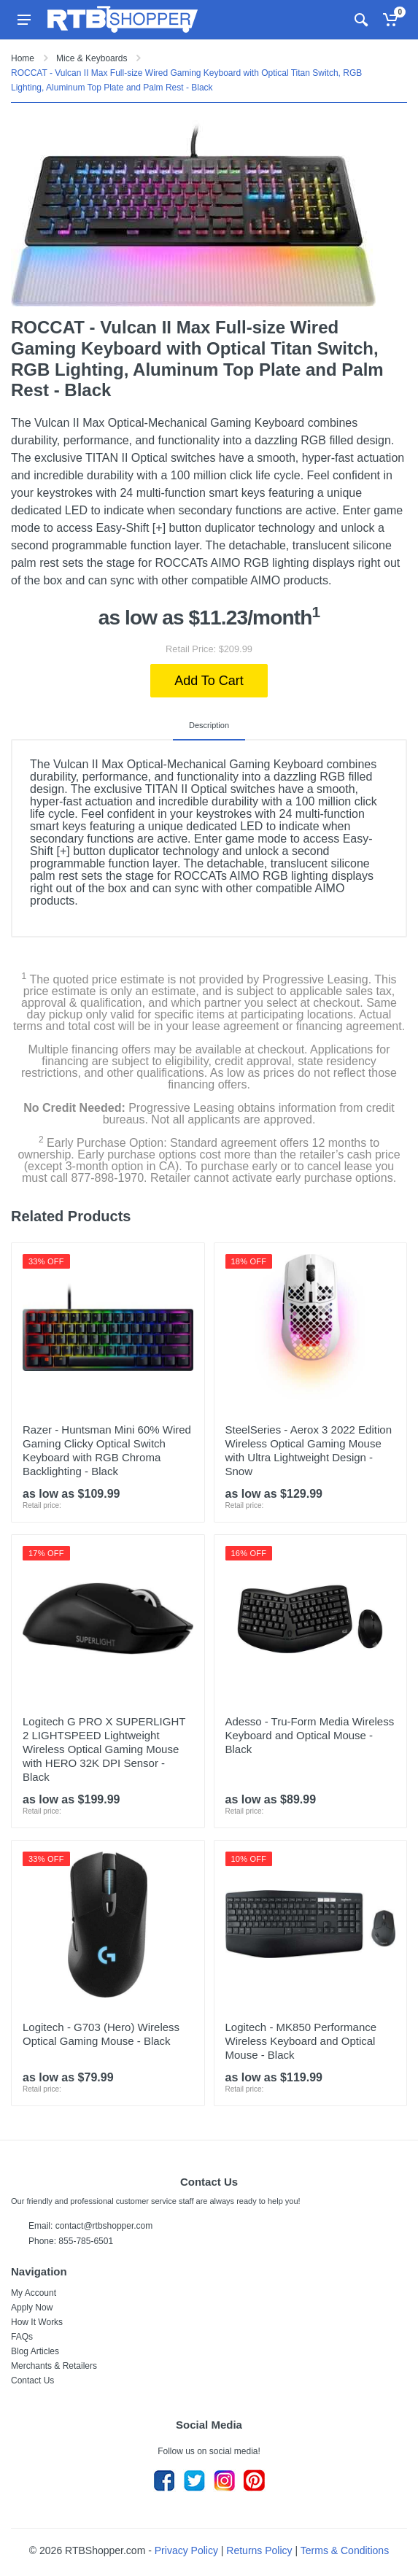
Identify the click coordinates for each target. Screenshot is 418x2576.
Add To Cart (209, 680)
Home (22, 58)
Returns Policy (259, 2550)
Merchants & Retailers (54, 2366)
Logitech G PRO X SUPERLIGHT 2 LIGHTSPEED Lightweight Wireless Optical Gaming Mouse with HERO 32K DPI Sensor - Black (104, 1749)
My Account (33, 2293)
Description (209, 725)
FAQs (22, 2337)
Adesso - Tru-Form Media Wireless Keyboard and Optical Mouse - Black (310, 1735)
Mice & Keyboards (91, 58)
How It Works (37, 2322)
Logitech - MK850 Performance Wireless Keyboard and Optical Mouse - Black (301, 2041)
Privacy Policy (186, 2550)
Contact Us (32, 2380)
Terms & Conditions (345, 2550)
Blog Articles (35, 2351)
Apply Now (32, 2307)
